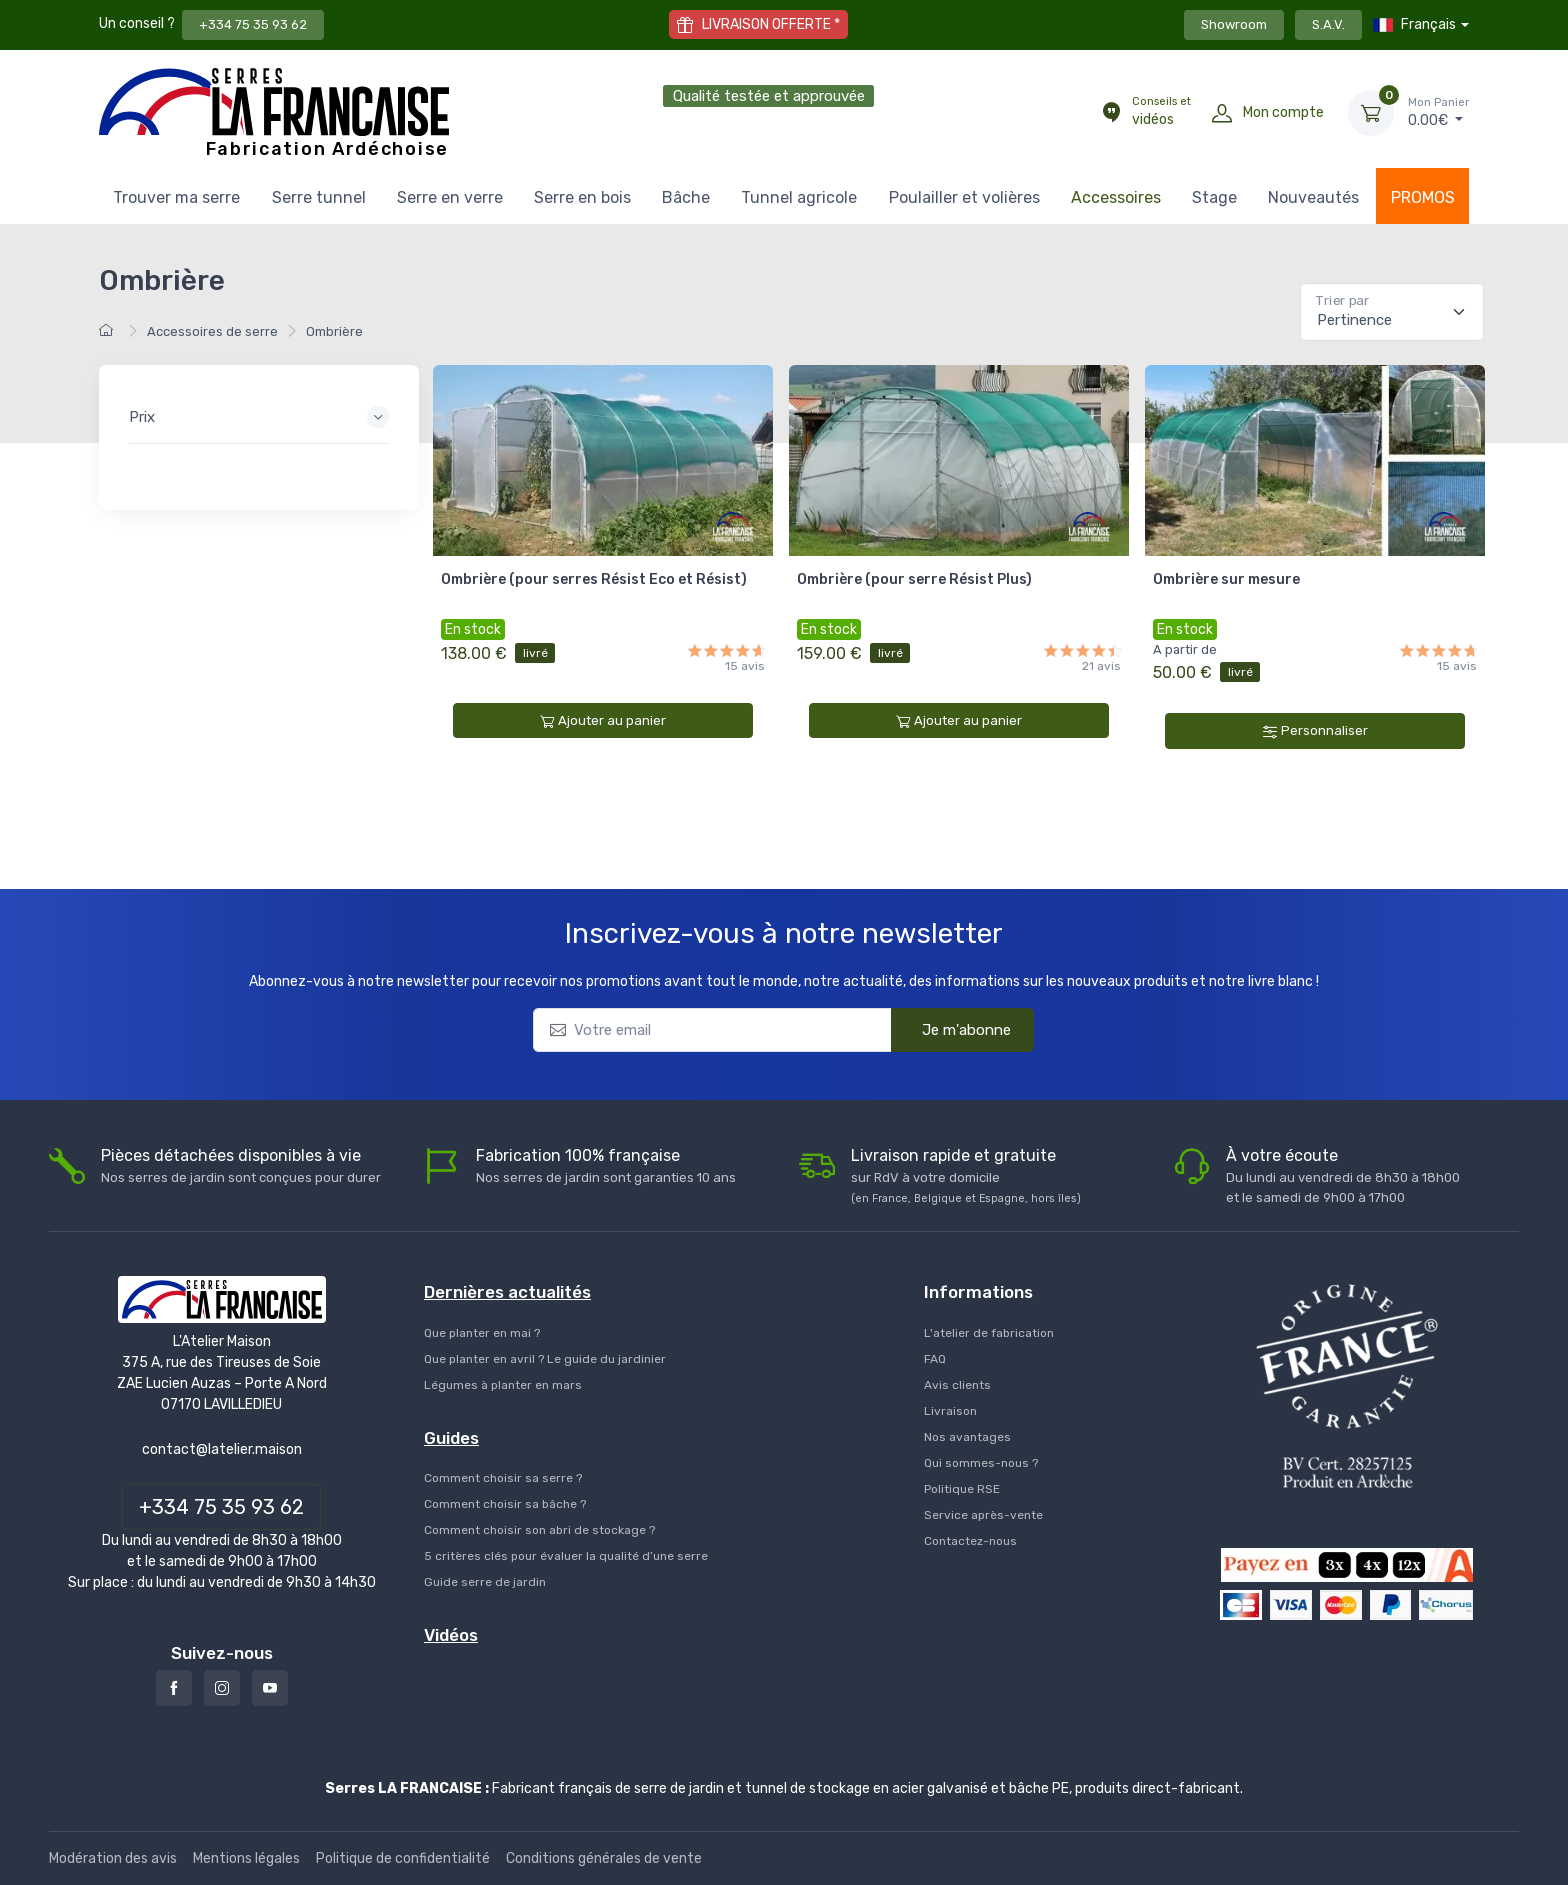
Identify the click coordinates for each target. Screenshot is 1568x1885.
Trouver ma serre (176, 197)
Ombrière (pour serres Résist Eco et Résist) (594, 579)
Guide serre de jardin (485, 1582)
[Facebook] (174, 1688)
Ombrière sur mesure (1226, 579)
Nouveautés (1313, 197)
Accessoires (1116, 197)
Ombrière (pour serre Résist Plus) (914, 579)
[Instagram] (222, 1688)
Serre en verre (450, 197)
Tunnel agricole (799, 197)
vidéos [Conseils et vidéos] (1161, 111)
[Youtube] (270, 1688)
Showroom (1234, 24)
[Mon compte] (1222, 113)
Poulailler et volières (964, 197)
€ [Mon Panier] (1438, 112)
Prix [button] (142, 417)
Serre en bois (582, 197)
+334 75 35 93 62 (253, 24)
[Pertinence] (1392, 312)
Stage (1214, 197)
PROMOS (1423, 197)
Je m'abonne (953, 1028)
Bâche (686, 197)
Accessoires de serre (212, 331)
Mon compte (1283, 112)
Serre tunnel (319, 197)
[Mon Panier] (1371, 113)
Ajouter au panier (603, 721)
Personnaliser (1315, 731)
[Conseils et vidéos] (1111, 113)
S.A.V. (1328, 24)
